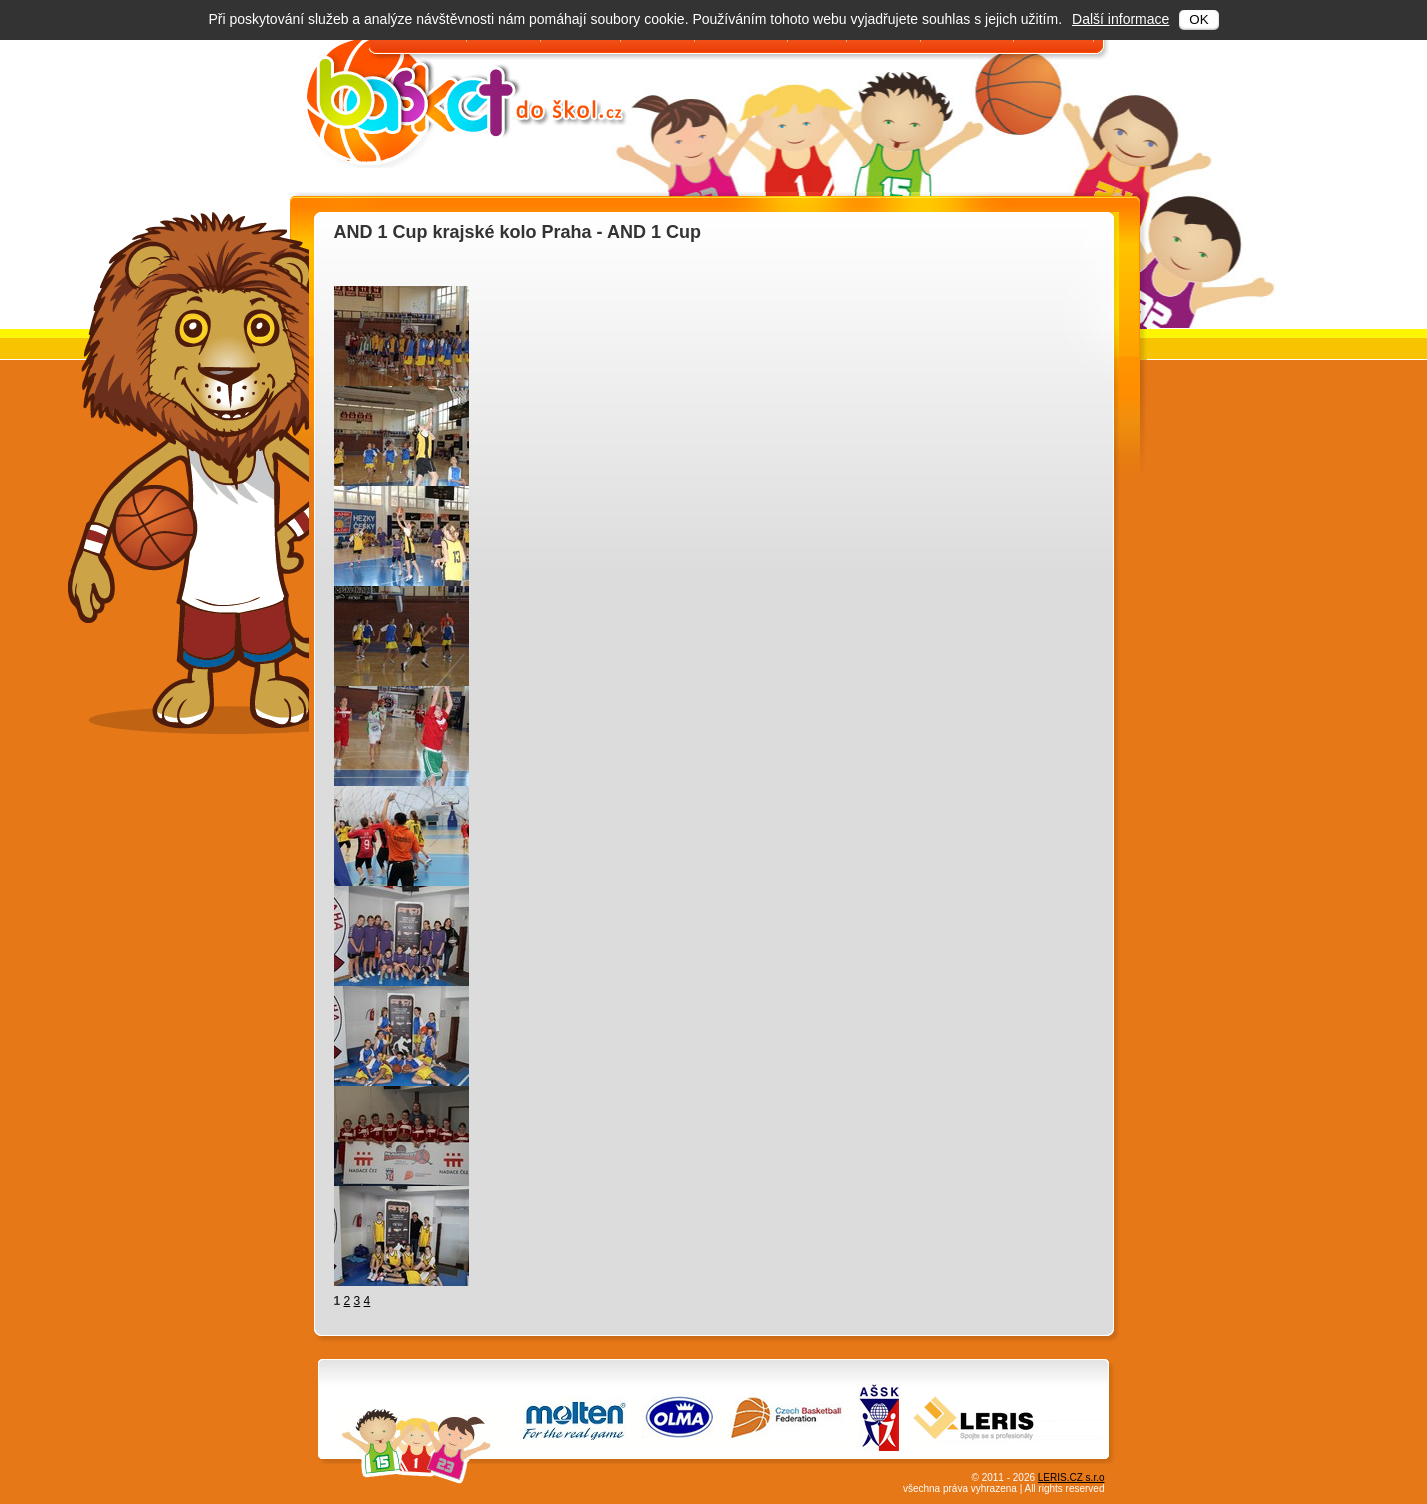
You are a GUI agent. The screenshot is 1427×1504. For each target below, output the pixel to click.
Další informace (1120, 19)
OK (1198, 19)
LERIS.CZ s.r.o (1071, 1477)
